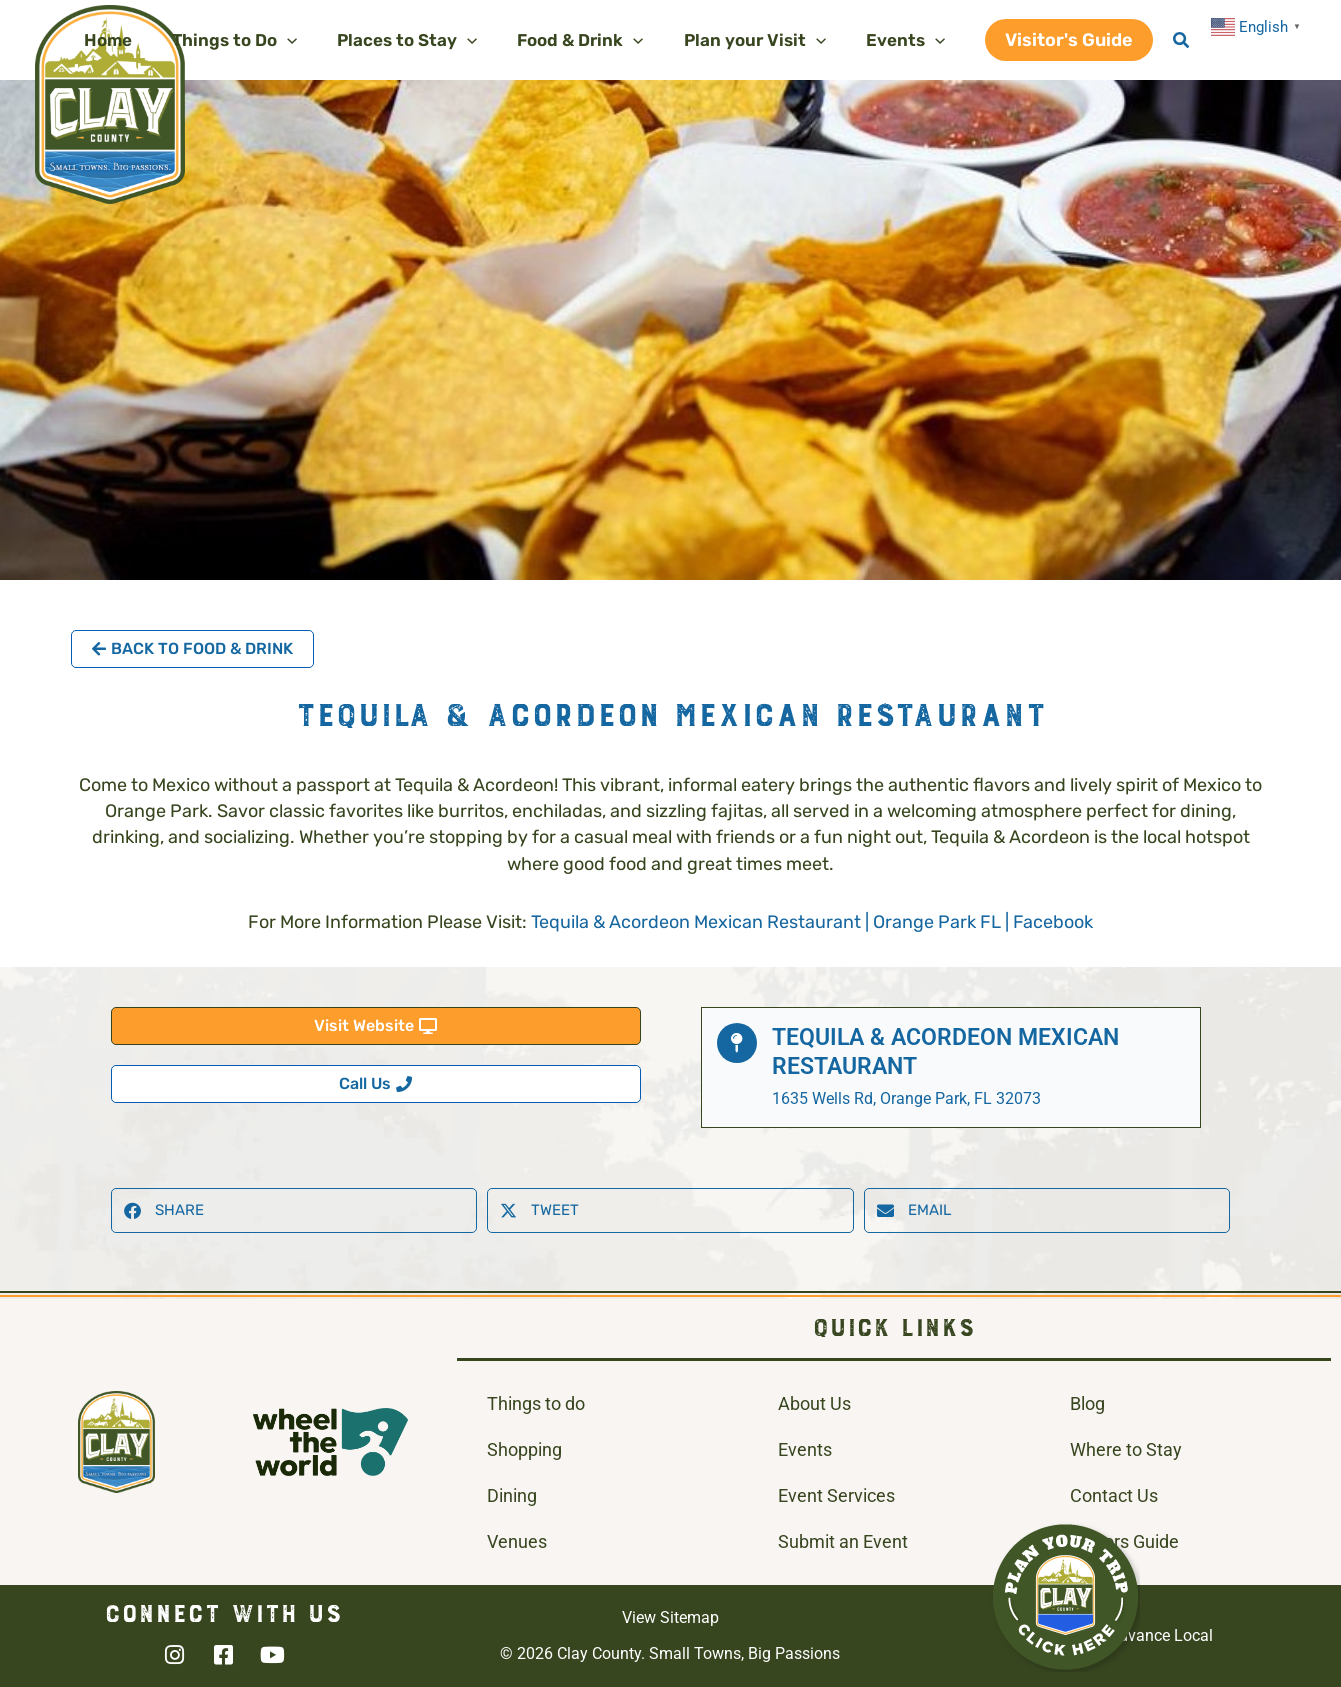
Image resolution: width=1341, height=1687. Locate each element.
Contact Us (1114, 1495)
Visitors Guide (1124, 1541)
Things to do (536, 1403)
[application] (314, 40)
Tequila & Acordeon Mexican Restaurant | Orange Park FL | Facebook (812, 922)
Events (805, 1449)
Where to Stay (1126, 1449)
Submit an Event (843, 1541)
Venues (517, 1541)
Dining (512, 1495)
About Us (814, 1403)
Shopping (524, 1449)
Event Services (836, 1495)
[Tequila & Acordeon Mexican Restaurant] (737, 1043)
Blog (1087, 1403)
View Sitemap (670, 1617)
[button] (261, 40)
